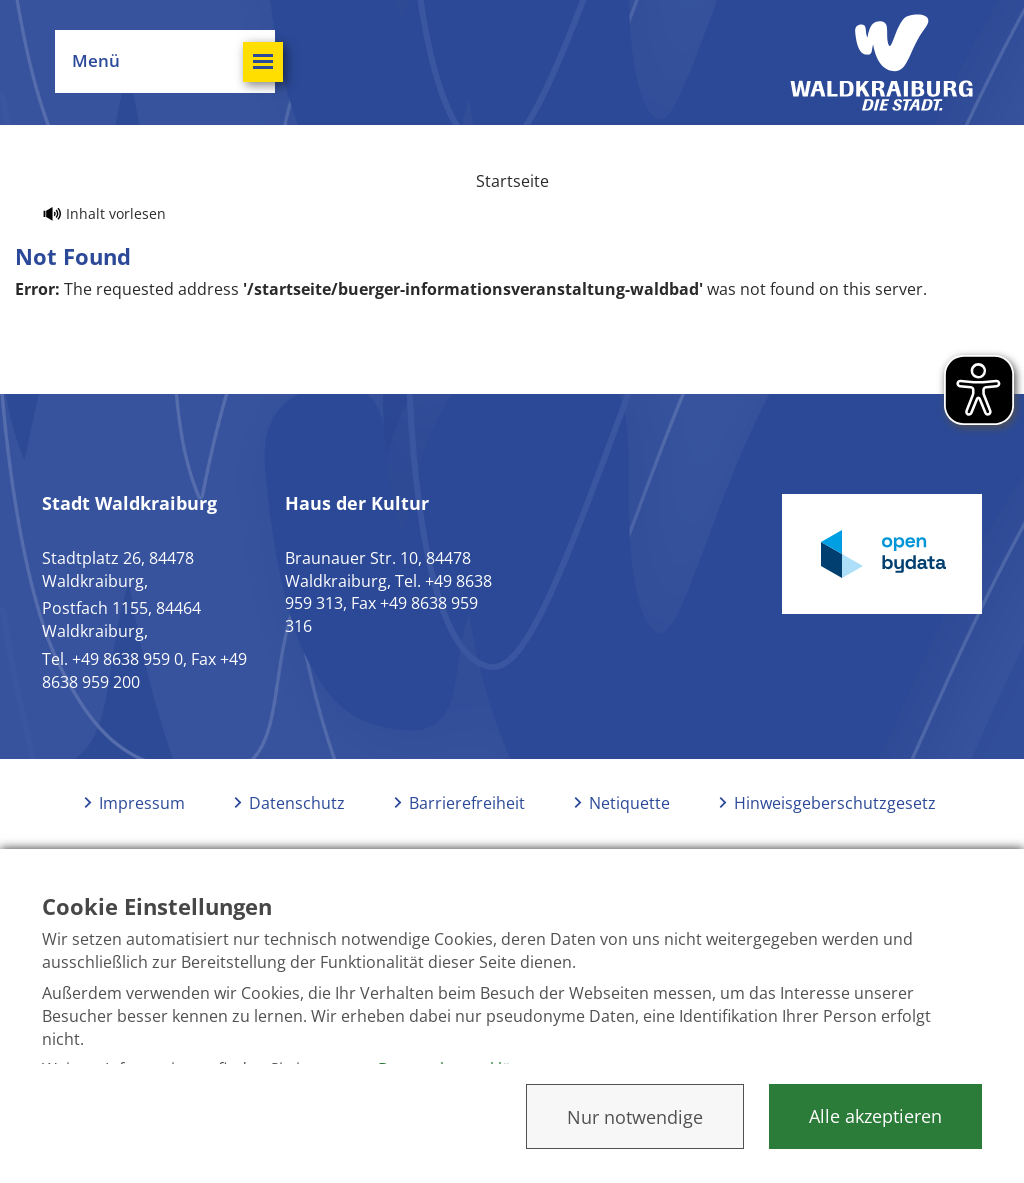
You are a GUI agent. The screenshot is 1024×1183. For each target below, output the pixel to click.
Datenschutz (297, 803)
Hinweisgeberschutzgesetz (835, 803)
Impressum (142, 803)
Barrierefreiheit (467, 803)
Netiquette (629, 803)
